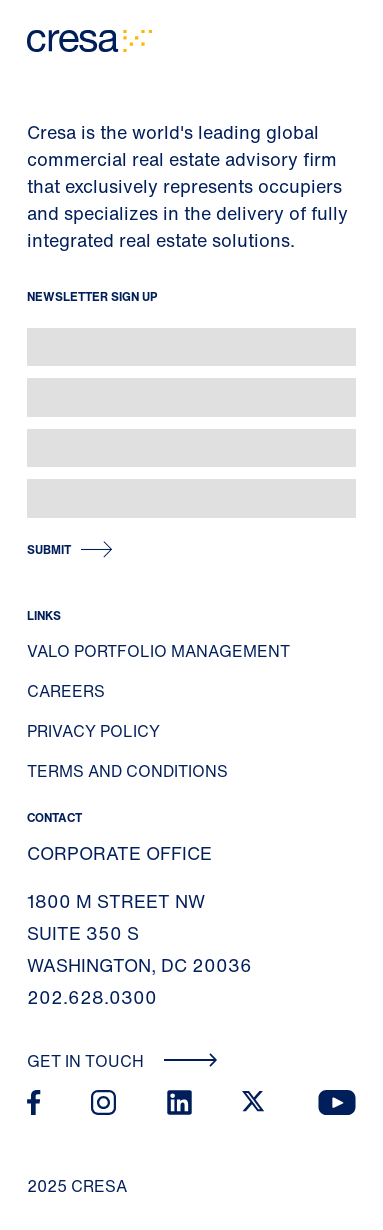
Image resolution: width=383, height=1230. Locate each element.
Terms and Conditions (127, 771)
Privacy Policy (93, 731)
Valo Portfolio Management (158, 651)
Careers (66, 691)
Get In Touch (122, 1061)
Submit (49, 549)
